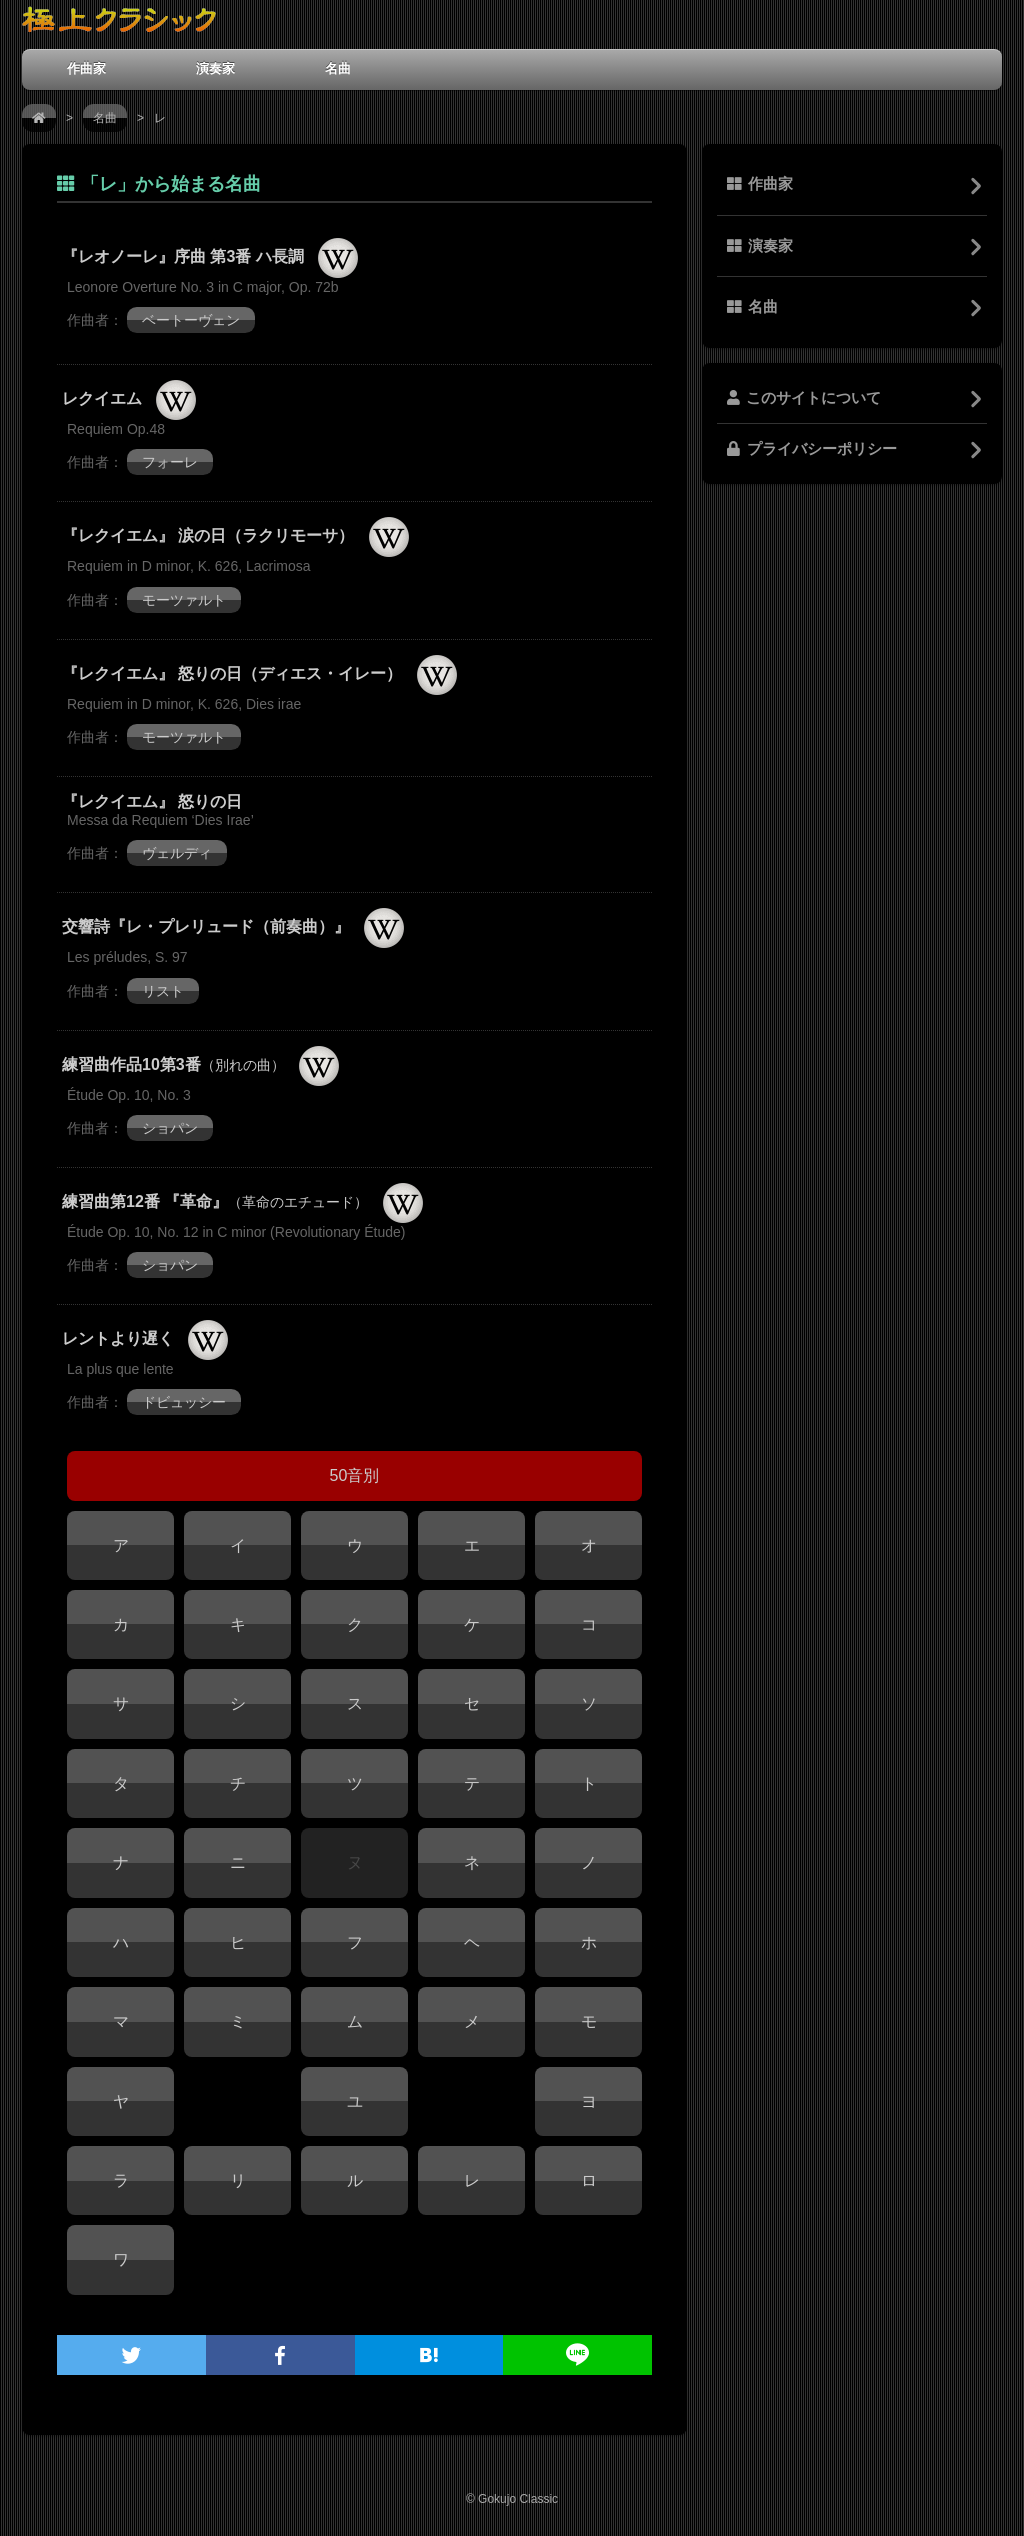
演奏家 (215, 68)
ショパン (170, 1128)
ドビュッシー (184, 1402)
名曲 (338, 68)
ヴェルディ (177, 853)
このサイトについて (804, 398)
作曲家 (86, 68)
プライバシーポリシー (812, 449)
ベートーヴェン (191, 320)
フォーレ (170, 462)
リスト (163, 991)
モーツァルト (184, 600)
